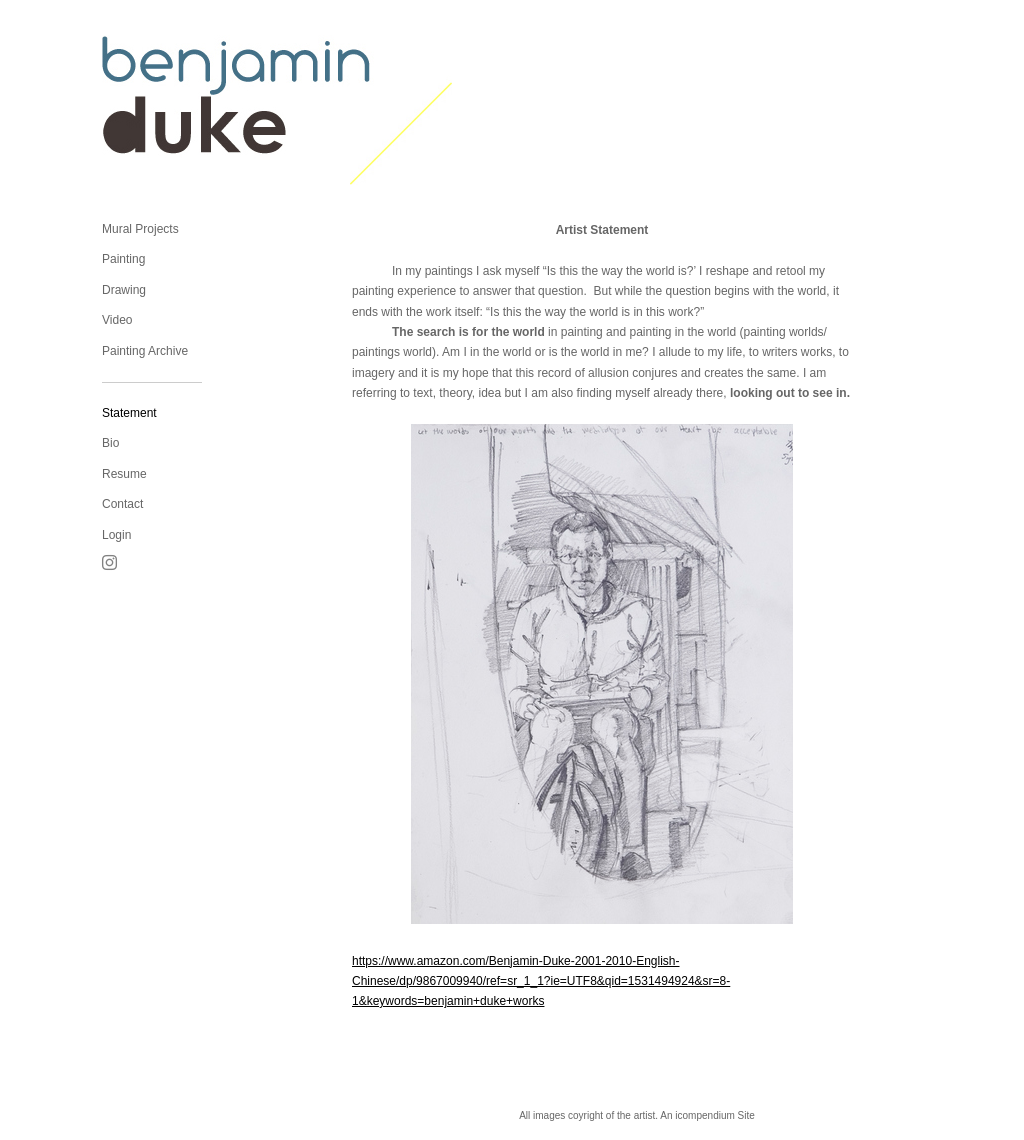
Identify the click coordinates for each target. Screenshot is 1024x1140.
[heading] (152, 110)
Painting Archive (145, 351)
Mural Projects (140, 229)
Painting (123, 259)
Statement (129, 413)
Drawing (124, 290)
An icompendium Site (707, 1115)
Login (116, 535)
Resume (124, 474)
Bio (110, 443)
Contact (122, 504)
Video (117, 320)
